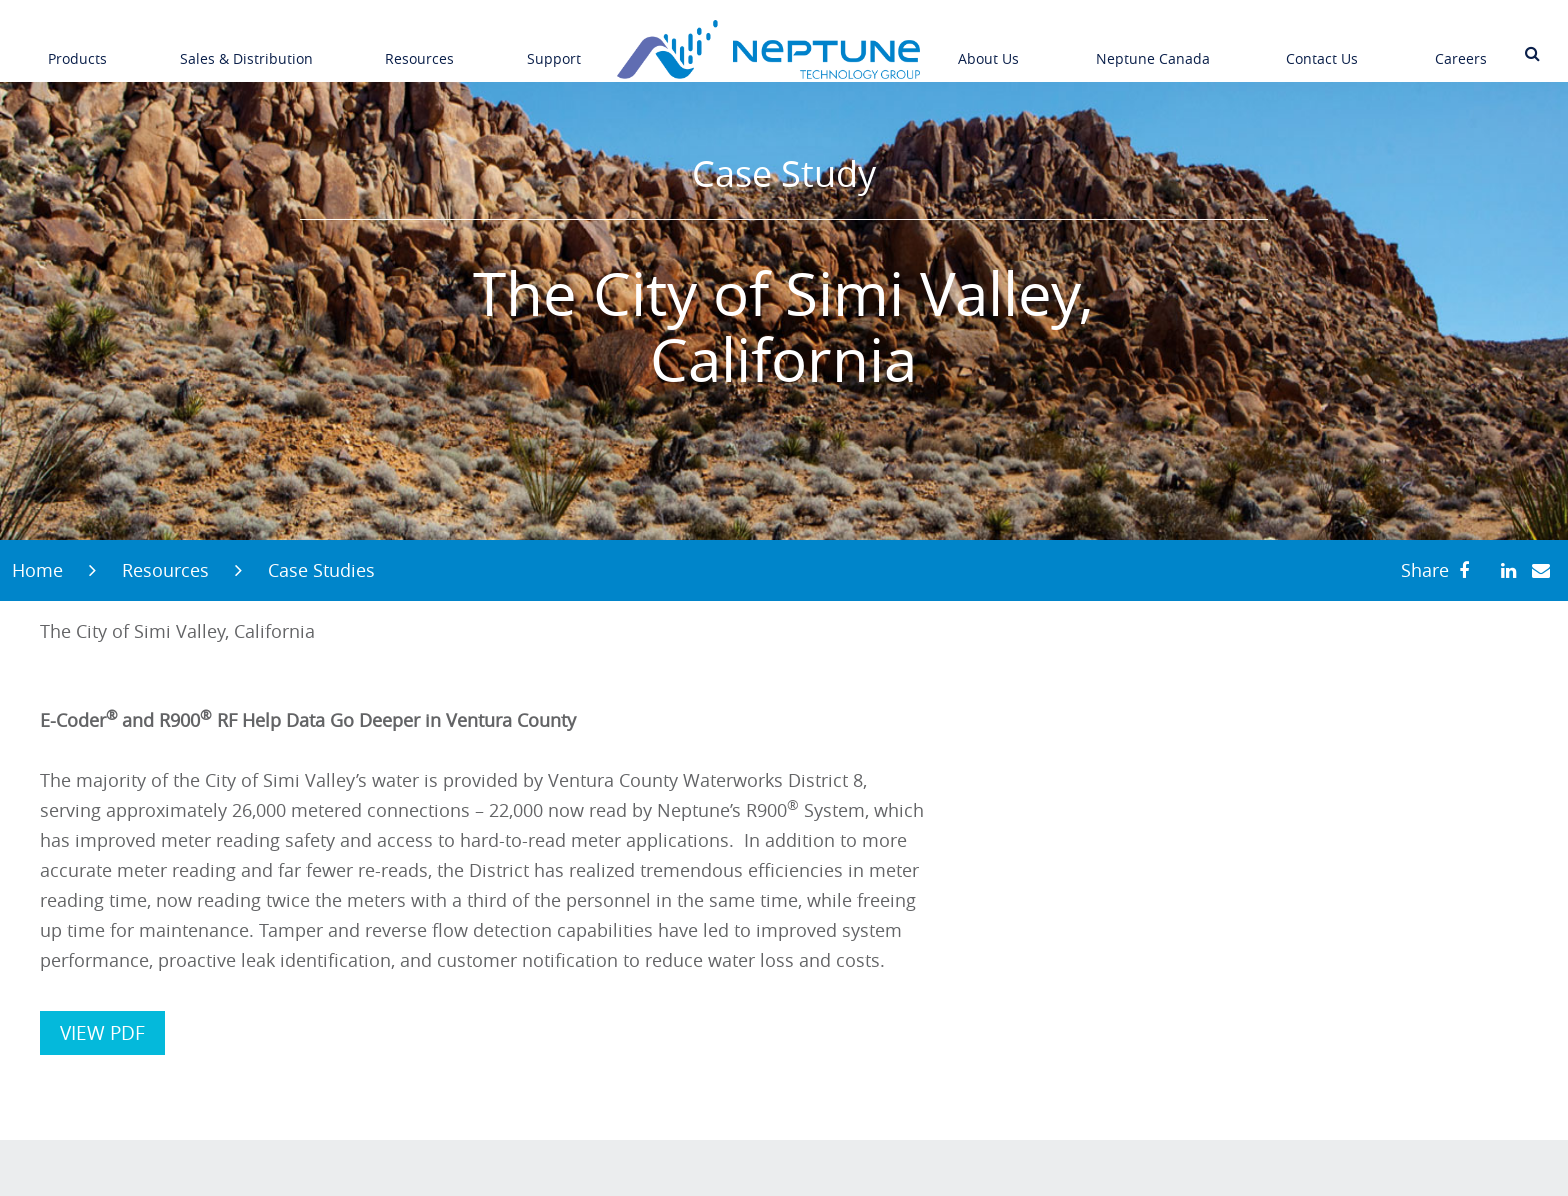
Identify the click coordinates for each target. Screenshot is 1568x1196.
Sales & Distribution (246, 44)
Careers (1461, 44)
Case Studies (321, 570)
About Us (988, 44)
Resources (419, 44)
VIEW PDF (102, 1033)
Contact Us (1322, 44)
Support (554, 44)
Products (77, 44)
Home (37, 570)
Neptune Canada (1153, 44)
